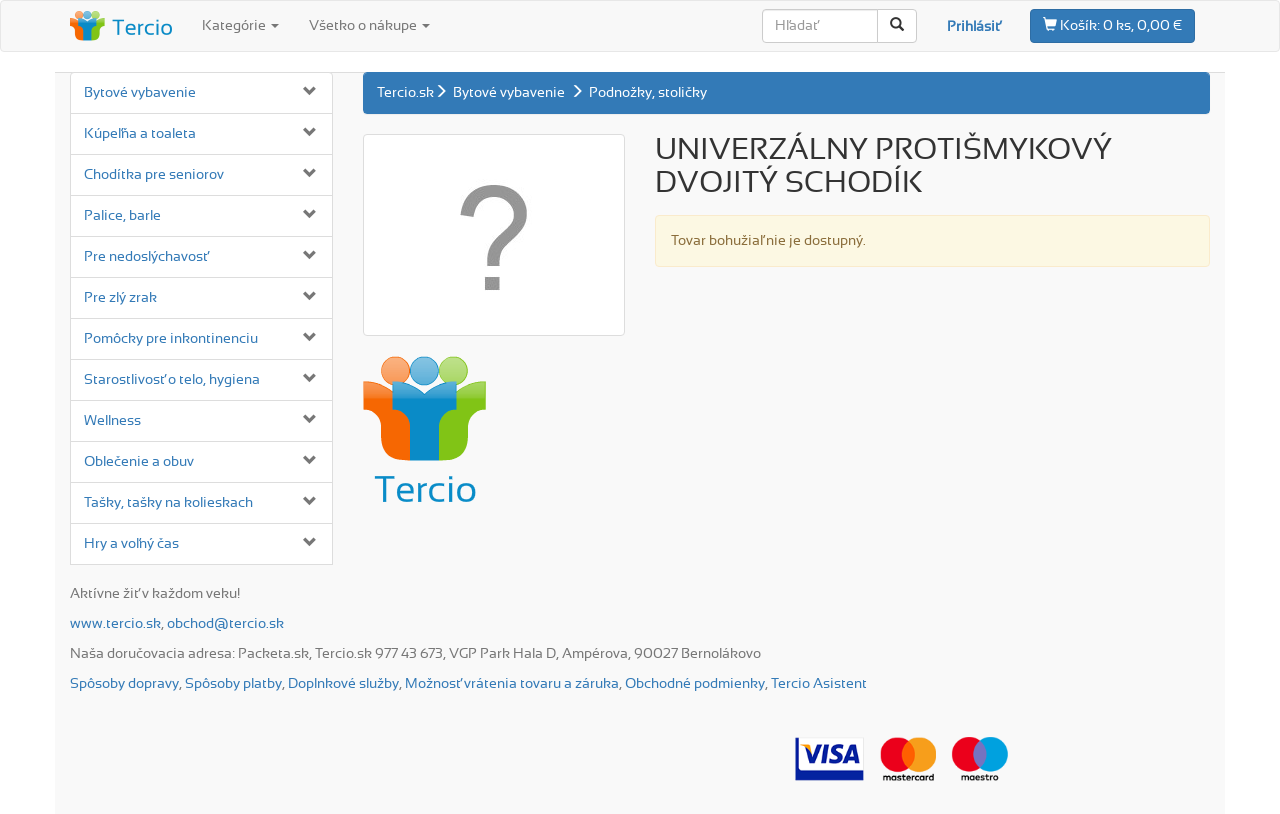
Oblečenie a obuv (139, 462)
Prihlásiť (973, 27)
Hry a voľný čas (131, 544)
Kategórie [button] (240, 26)
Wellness (112, 421)
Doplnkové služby (343, 684)
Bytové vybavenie (140, 93)
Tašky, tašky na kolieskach (168, 503)
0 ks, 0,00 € (1112, 25)
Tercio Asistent (819, 684)
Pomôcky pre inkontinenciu (171, 339)
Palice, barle (122, 216)
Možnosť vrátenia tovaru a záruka (512, 684)
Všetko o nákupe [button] (369, 26)
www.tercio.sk (115, 624)
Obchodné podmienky (695, 684)
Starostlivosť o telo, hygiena (172, 380)
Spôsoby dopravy (124, 684)
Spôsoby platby (233, 684)
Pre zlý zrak (120, 298)
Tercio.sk (405, 93)
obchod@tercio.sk (225, 624)
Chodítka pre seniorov (154, 175)
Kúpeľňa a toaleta (140, 134)
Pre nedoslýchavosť (146, 257)
